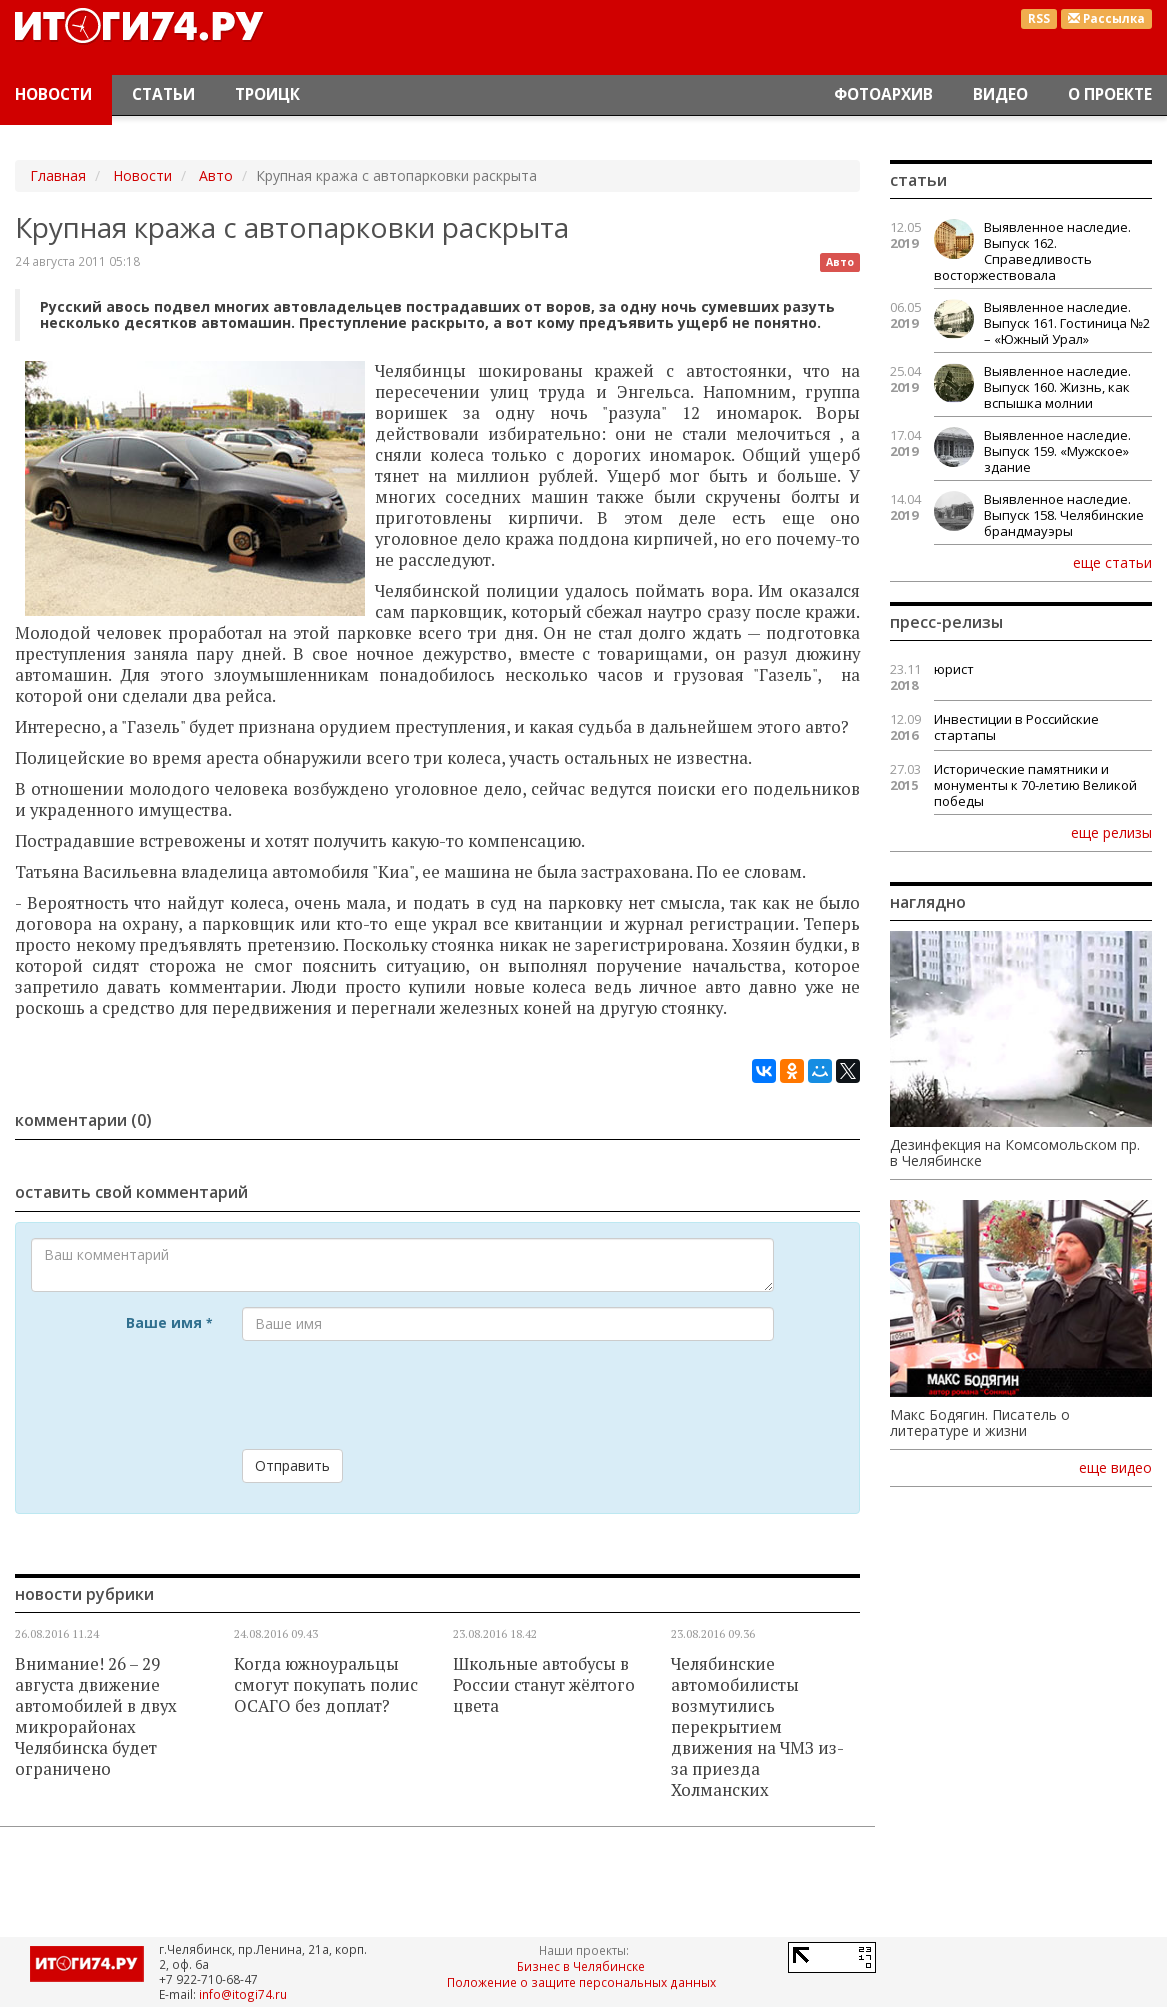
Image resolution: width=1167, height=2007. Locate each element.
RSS (1039, 18)
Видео (1000, 94)
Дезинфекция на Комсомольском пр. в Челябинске (1015, 1153)
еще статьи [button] (1112, 562)
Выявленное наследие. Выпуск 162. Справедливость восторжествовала (1032, 251)
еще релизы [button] (1111, 832)
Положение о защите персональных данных (581, 1982)
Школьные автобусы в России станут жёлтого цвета (544, 1685)
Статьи (163, 94)
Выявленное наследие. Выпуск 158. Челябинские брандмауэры (1064, 515)
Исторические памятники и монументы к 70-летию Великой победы (1035, 785)
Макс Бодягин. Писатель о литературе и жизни (980, 1423)
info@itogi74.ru (243, 1994)
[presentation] (394, 1395)
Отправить (292, 1465)
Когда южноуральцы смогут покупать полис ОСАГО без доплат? (326, 1685)
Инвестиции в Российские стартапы (1016, 727)
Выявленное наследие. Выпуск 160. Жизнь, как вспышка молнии (1057, 387)
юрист (954, 669)
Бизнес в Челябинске (581, 1966)
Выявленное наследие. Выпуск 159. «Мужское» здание (1057, 451)
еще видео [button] (1115, 1468)
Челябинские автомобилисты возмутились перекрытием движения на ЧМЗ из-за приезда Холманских (757, 1727)
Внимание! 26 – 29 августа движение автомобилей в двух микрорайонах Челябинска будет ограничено (96, 1716)
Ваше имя (169, 1322)
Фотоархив (883, 94)
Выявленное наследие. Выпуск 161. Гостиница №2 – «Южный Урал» (1067, 323)
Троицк (267, 94)
